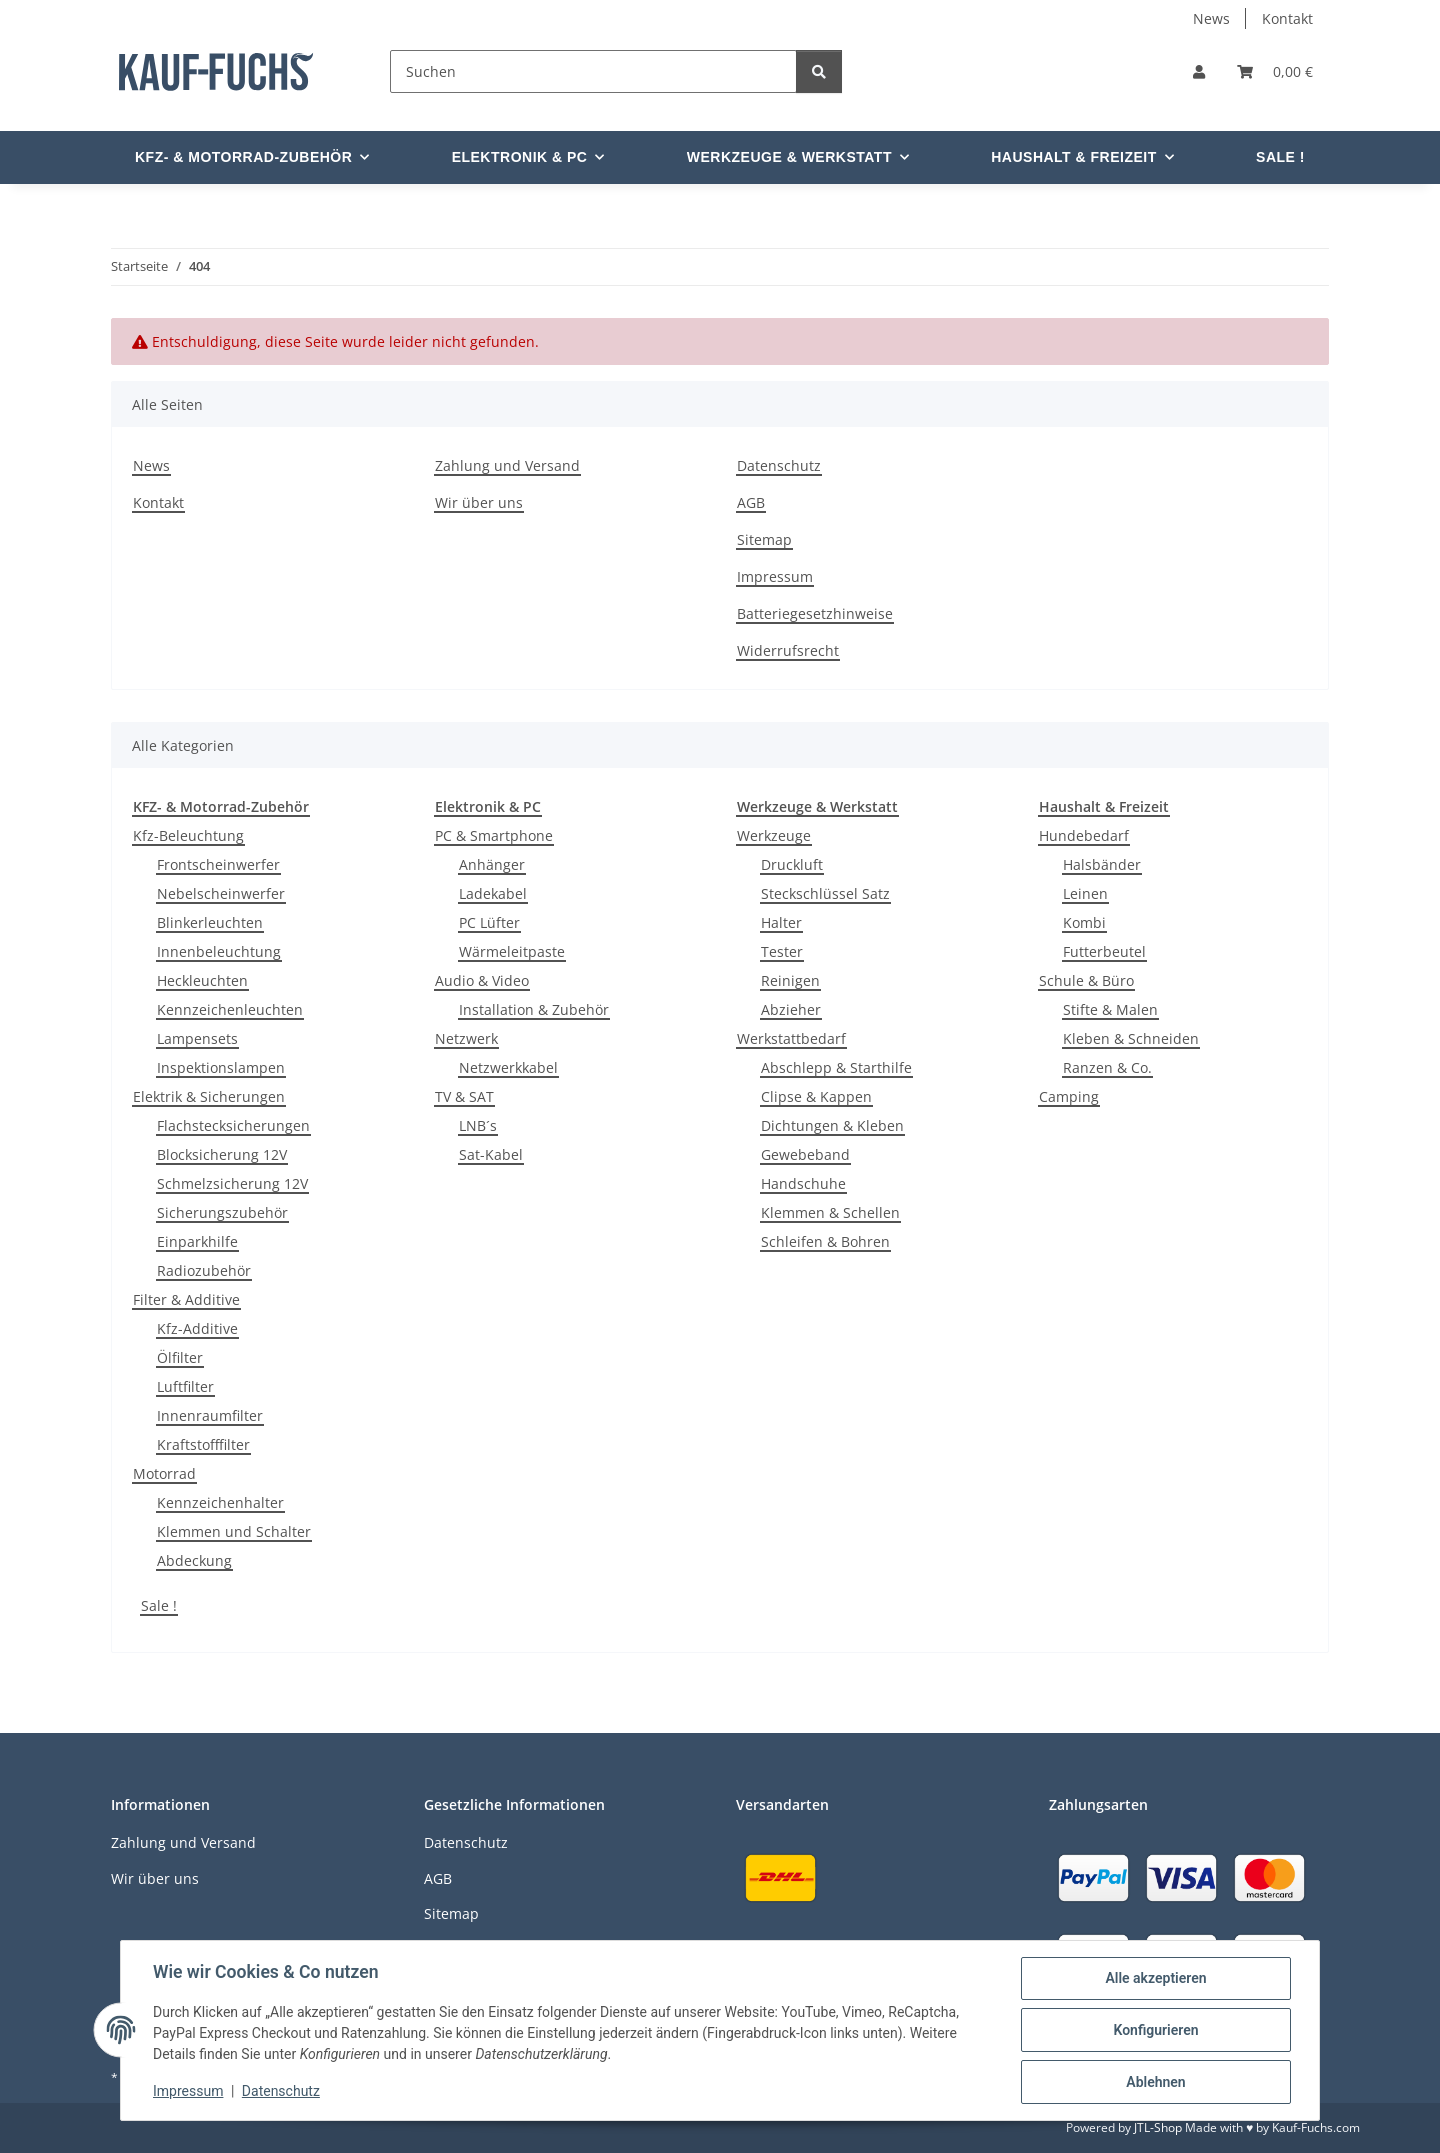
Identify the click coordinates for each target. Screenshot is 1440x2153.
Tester (782, 951)
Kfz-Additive (197, 1328)
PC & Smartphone (494, 835)
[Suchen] (593, 71)
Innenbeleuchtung (219, 951)
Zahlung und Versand (507, 465)
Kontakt (1287, 18)
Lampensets (197, 1038)
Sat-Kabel (491, 1154)
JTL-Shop (1158, 2127)
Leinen (1085, 893)
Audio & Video (482, 980)
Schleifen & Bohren (825, 1241)
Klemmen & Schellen (830, 1212)
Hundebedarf (1084, 835)
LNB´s (478, 1125)
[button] (1199, 71)
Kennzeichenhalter (220, 1502)
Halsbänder (1102, 864)
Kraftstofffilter (203, 1444)
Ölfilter (180, 1357)
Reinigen (790, 980)
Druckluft (792, 864)
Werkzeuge (774, 835)
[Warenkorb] (1275, 71)
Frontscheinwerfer (218, 864)
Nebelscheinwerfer (221, 893)
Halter (781, 922)
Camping (1069, 1096)
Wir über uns (479, 502)
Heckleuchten (202, 980)
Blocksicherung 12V (222, 1154)
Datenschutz (281, 2091)
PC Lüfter (489, 922)
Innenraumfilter (210, 1415)
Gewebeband (805, 1154)
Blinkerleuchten (210, 922)
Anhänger (492, 864)
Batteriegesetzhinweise (815, 613)
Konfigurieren (1155, 2030)
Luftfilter (185, 1386)
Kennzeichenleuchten (230, 1009)
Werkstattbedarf (791, 1038)
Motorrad (164, 1473)
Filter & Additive (186, 1299)
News (1211, 18)
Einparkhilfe (197, 1241)
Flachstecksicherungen (233, 1125)
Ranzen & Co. (1107, 1067)
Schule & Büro (1086, 980)
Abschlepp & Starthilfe (836, 1067)
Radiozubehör (204, 1270)
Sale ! (159, 1605)
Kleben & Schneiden (1131, 1038)
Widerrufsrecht (788, 650)
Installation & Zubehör (534, 1009)
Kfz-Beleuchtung (188, 835)
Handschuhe (803, 1183)
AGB (751, 502)
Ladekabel (493, 893)
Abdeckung (194, 1560)
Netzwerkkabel (508, 1067)
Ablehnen (1155, 2082)
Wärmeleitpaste (512, 951)
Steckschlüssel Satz (825, 893)
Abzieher (791, 1009)
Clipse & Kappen (816, 1096)
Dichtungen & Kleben (832, 1125)
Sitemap (764, 539)
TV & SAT (464, 1096)
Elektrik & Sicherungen (209, 1096)
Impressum (188, 2091)
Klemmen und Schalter (234, 1531)
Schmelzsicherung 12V (232, 1183)
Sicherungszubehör (222, 1212)
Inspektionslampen (221, 1067)
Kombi (1084, 922)
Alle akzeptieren (1155, 1978)
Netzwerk (466, 1038)
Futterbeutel (1104, 951)
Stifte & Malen (1110, 1009)
